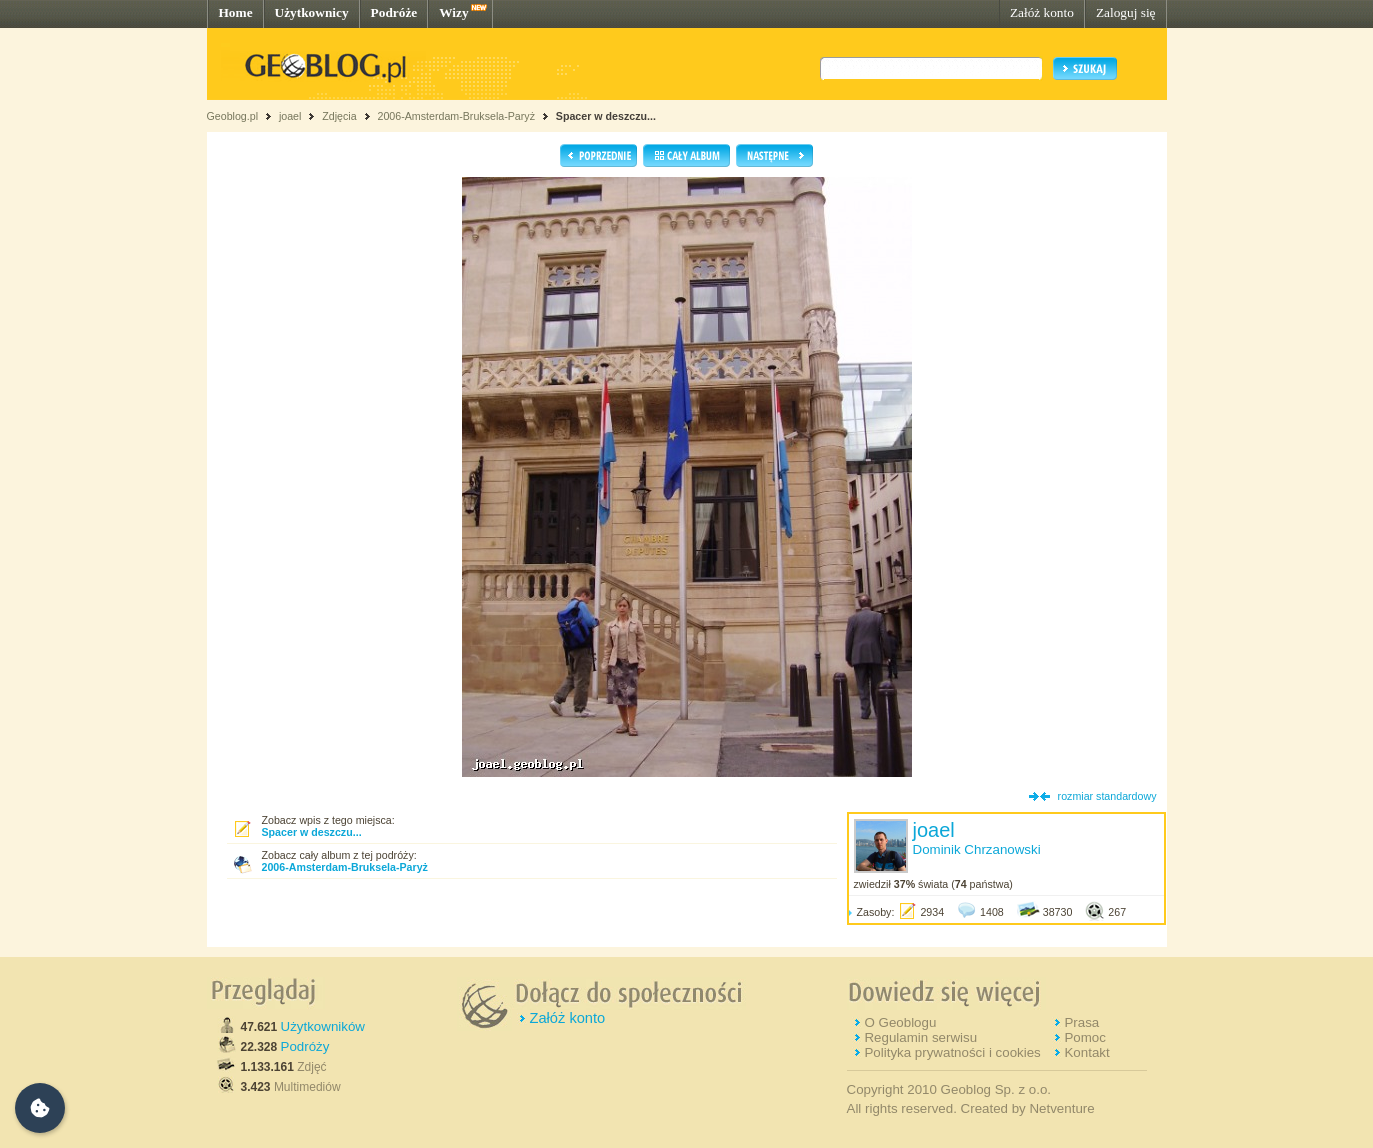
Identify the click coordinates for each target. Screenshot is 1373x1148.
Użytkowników (323, 1026)
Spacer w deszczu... (606, 116)
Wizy (453, 12)
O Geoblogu (900, 1022)
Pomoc (1084, 1037)
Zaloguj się (1126, 12)
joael (290, 116)
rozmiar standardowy (1107, 796)
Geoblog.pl (233, 116)
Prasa (1081, 1022)
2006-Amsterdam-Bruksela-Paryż (456, 116)
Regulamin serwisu (920, 1037)
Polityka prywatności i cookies (952, 1052)
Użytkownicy (312, 12)
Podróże (394, 12)
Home (236, 12)
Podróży (305, 1046)
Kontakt (1086, 1052)
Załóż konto (1042, 12)
